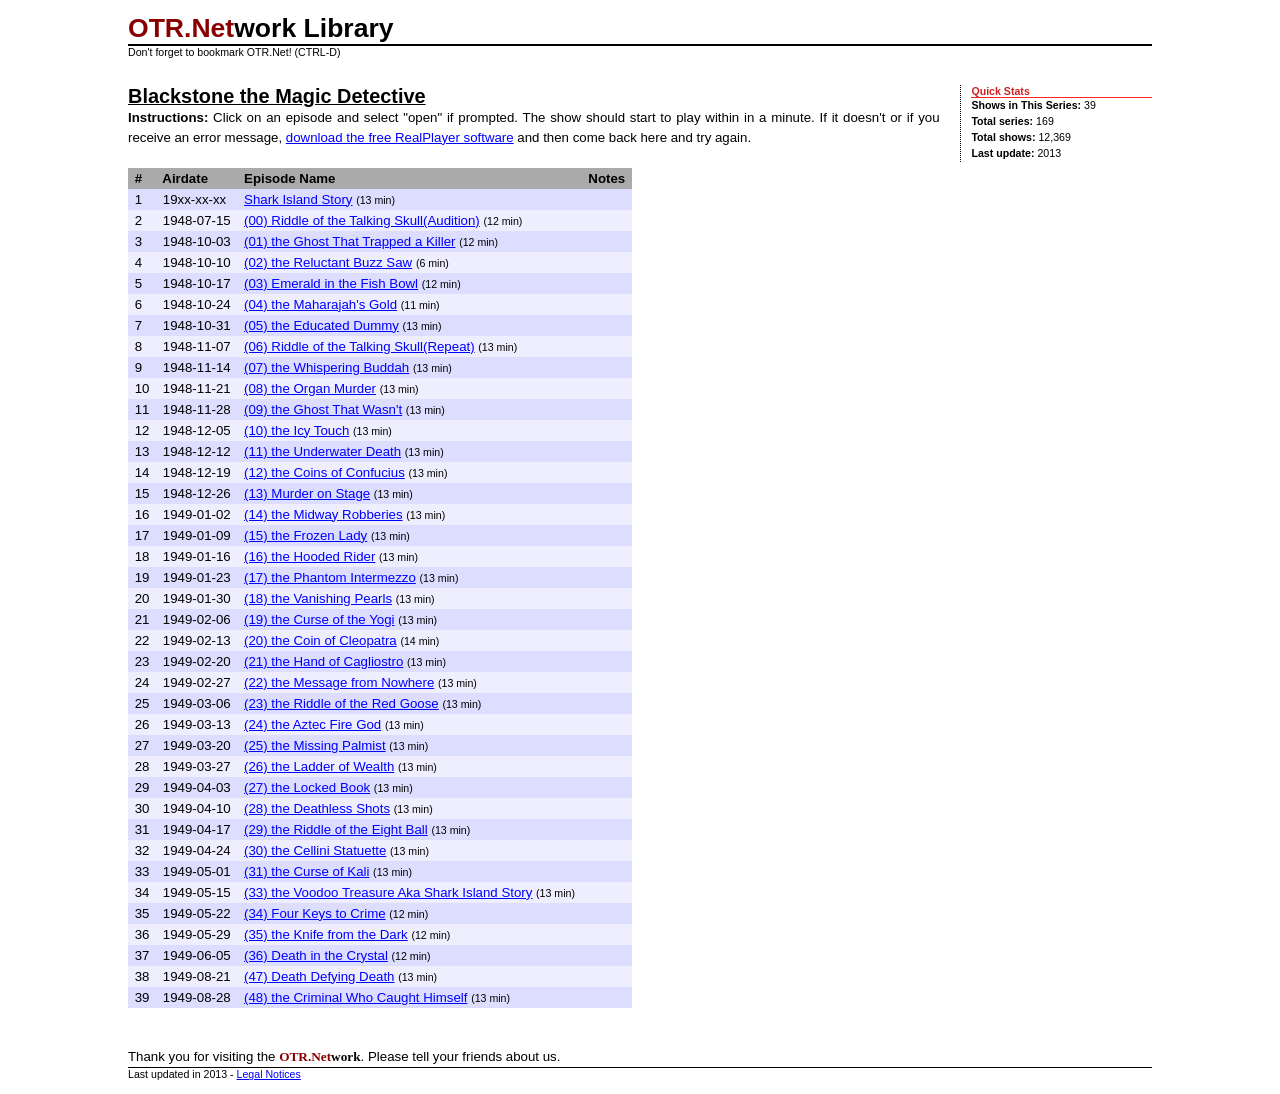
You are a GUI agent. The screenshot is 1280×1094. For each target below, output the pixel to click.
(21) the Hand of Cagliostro (323, 661)
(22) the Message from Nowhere (339, 682)
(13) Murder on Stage (307, 493)
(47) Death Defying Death (319, 976)
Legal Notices (269, 1074)
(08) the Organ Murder (310, 388)
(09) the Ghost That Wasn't (323, 409)
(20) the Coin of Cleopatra (320, 640)
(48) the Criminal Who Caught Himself (355, 997)
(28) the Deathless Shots (317, 808)
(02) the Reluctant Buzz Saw (328, 262)
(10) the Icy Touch (296, 430)
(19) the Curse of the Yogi (319, 619)
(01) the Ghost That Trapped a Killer (349, 241)
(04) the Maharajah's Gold (320, 304)
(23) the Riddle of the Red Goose (341, 703)
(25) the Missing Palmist (315, 745)
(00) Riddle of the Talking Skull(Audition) (362, 220)
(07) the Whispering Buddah (326, 367)
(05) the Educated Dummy (321, 325)
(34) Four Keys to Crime (315, 913)
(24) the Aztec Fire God (312, 724)
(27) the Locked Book (307, 787)
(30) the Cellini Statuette (315, 850)
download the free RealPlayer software (400, 137)
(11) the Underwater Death (322, 451)
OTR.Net (181, 28)
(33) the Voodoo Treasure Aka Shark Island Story (388, 892)
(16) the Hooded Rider (309, 556)
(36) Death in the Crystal (316, 955)
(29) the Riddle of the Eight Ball (336, 829)
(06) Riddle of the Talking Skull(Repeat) (359, 346)
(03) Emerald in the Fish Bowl (331, 283)
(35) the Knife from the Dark (326, 934)
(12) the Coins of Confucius (324, 472)
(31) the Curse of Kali (306, 871)
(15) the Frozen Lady (305, 535)
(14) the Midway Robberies (323, 514)
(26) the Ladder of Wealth (319, 766)
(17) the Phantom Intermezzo (330, 577)
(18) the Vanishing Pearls (318, 598)
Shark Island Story (298, 199)
